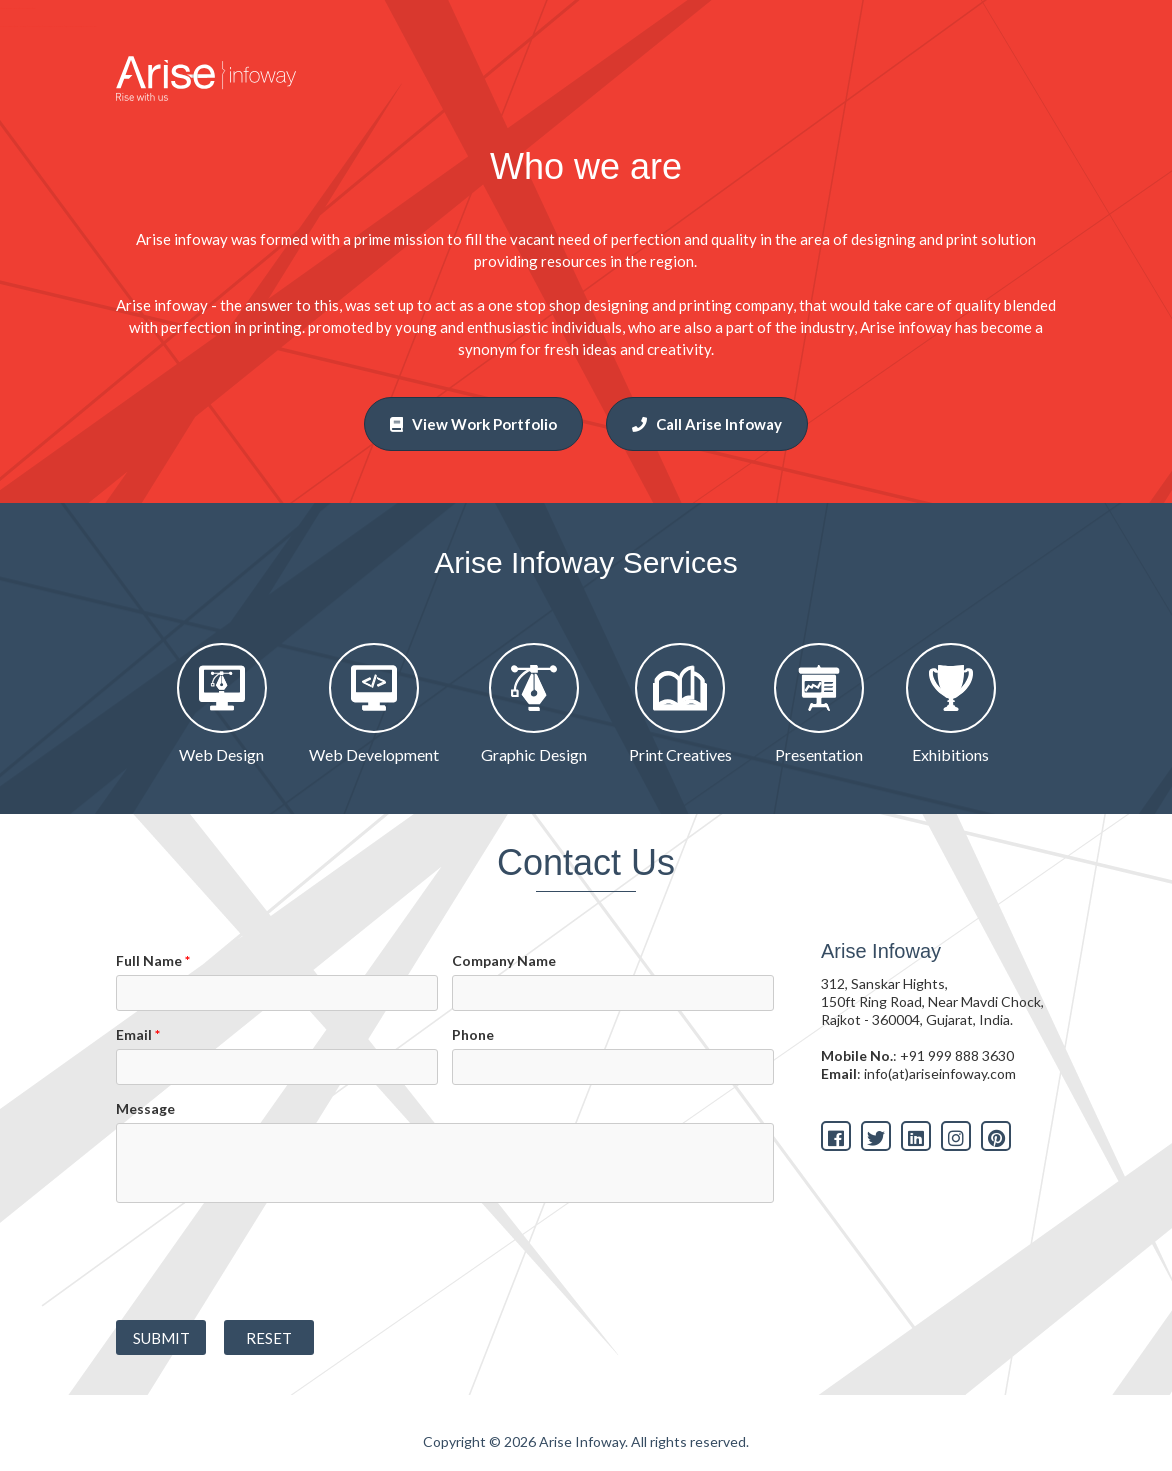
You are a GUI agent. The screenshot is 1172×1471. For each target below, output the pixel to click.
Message (145, 1108)
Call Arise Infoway (707, 424)
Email (138, 1034)
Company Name (504, 960)
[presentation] (268, 1261)
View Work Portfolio (473, 424)
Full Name (153, 960)
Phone (473, 1034)
